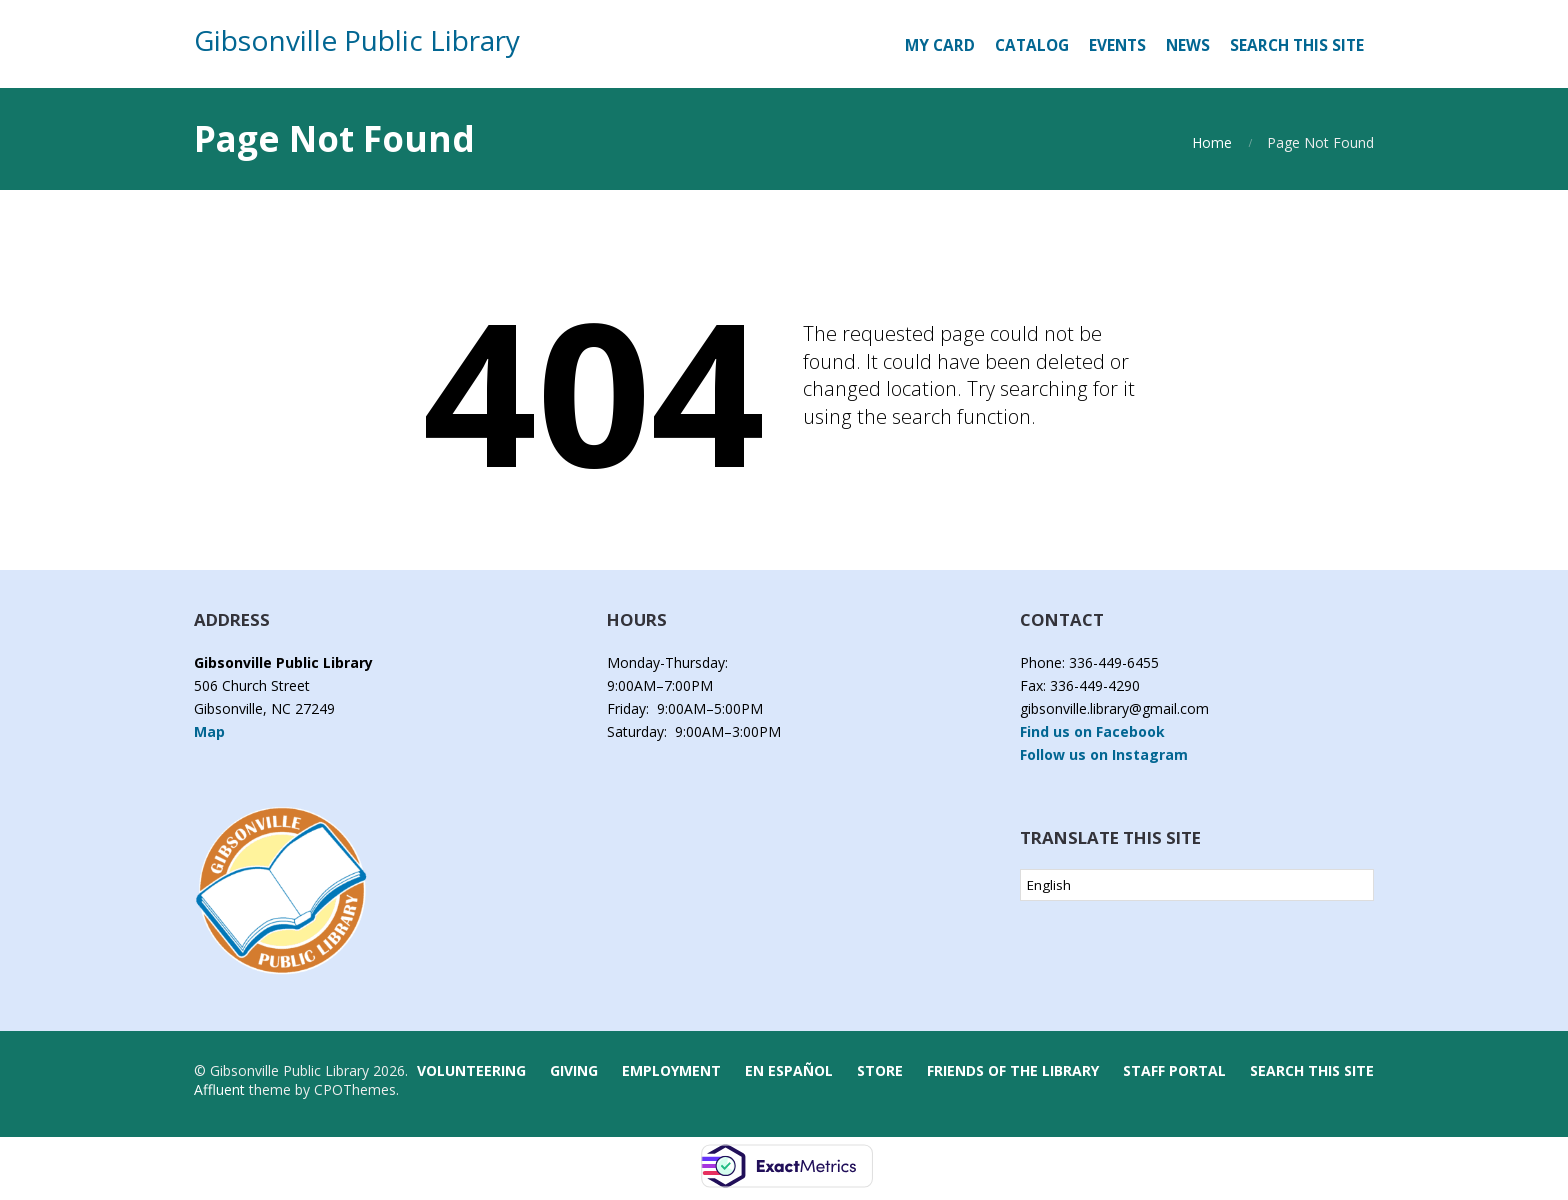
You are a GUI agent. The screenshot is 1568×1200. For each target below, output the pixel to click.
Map (209, 731)
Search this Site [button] (1297, 45)
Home (1212, 142)
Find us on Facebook (1092, 731)
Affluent (219, 1089)
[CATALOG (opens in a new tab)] (1032, 46)
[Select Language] (1197, 885)
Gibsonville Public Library (357, 40)
